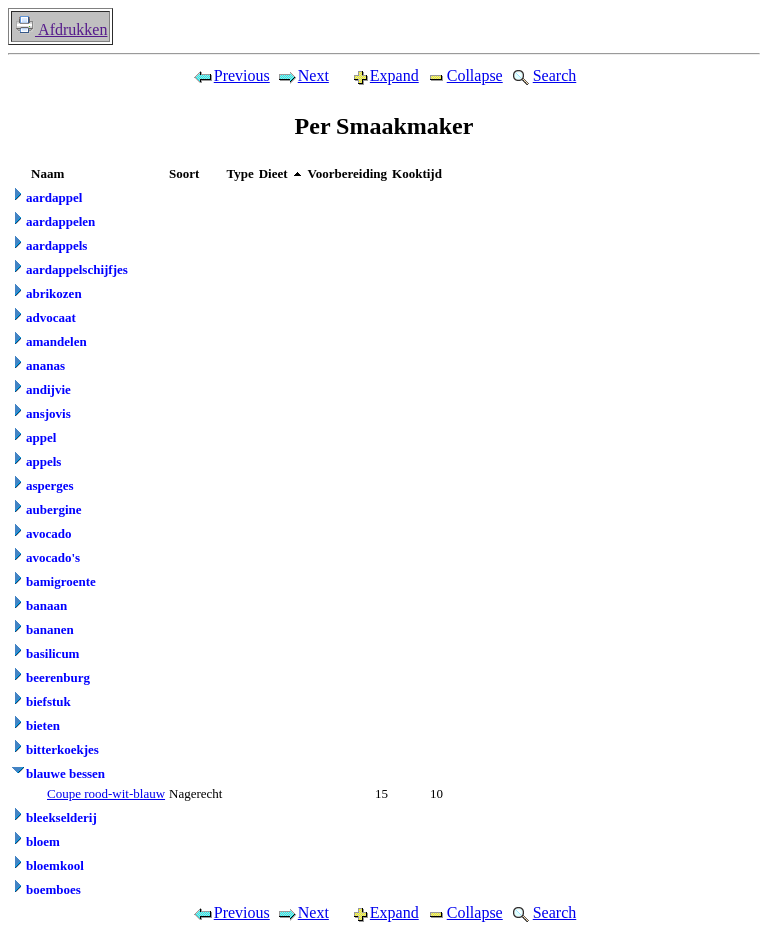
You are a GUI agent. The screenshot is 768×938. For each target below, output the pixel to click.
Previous (231, 75)
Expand (377, 75)
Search (543, 75)
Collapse (464, 75)
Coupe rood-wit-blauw (106, 793)
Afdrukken (60, 29)
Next (302, 75)
